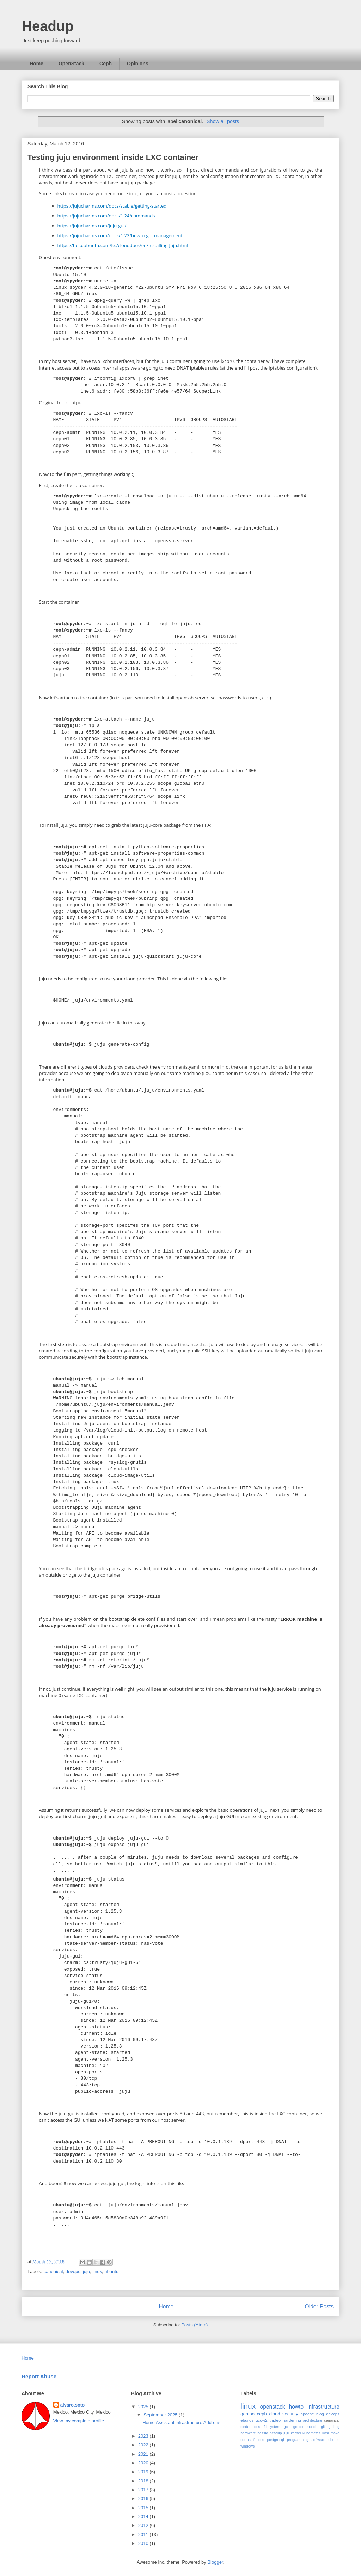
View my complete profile (78, 2420)
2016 (144, 2498)
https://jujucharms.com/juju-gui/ (92, 225)
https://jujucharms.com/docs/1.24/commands (106, 216)
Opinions (137, 63)
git (323, 2427)
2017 (144, 2489)
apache (307, 2413)
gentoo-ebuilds (305, 2427)
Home (36, 63)
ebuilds (246, 2420)
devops (73, 2271)
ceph (262, 2413)
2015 (144, 2507)
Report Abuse (39, 2376)
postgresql (275, 2440)
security (290, 2413)
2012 (144, 2525)
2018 (144, 2481)
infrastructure (323, 2407)
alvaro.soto (72, 2405)
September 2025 (161, 2414)
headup (276, 2433)
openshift (247, 2440)
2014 (144, 2516)
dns (257, 2427)
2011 (144, 2534)
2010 (144, 2543)
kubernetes (311, 2433)
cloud (274, 2413)
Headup (48, 26)
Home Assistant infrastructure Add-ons (181, 2422)
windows (247, 2446)
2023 (144, 2436)
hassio (262, 2433)
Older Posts (319, 2306)
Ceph (105, 63)
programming (297, 2440)
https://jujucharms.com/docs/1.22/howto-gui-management (120, 235)
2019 (144, 2471)
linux (97, 2271)
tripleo (275, 2420)
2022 (144, 2445)
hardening (292, 2420)
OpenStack (71, 63)
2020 (144, 2463)
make (335, 2433)
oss (261, 2440)
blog (320, 2413)
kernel (296, 2433)
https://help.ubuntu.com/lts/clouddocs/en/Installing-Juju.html (122, 245)
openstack (272, 2407)
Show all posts (223, 121)
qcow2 (262, 2420)
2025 (144, 2406)
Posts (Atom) (194, 2324)
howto (296, 2407)
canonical (53, 2271)
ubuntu (111, 2271)
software (318, 2440)
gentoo (247, 2413)
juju (86, 2271)
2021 (144, 2454)
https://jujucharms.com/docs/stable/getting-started (112, 206)
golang (334, 2427)
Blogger (215, 2562)
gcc (286, 2427)
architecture (312, 2420)
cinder (245, 2427)
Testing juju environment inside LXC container (112, 157)
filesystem (272, 2427)
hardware (248, 2433)
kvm (325, 2433)
